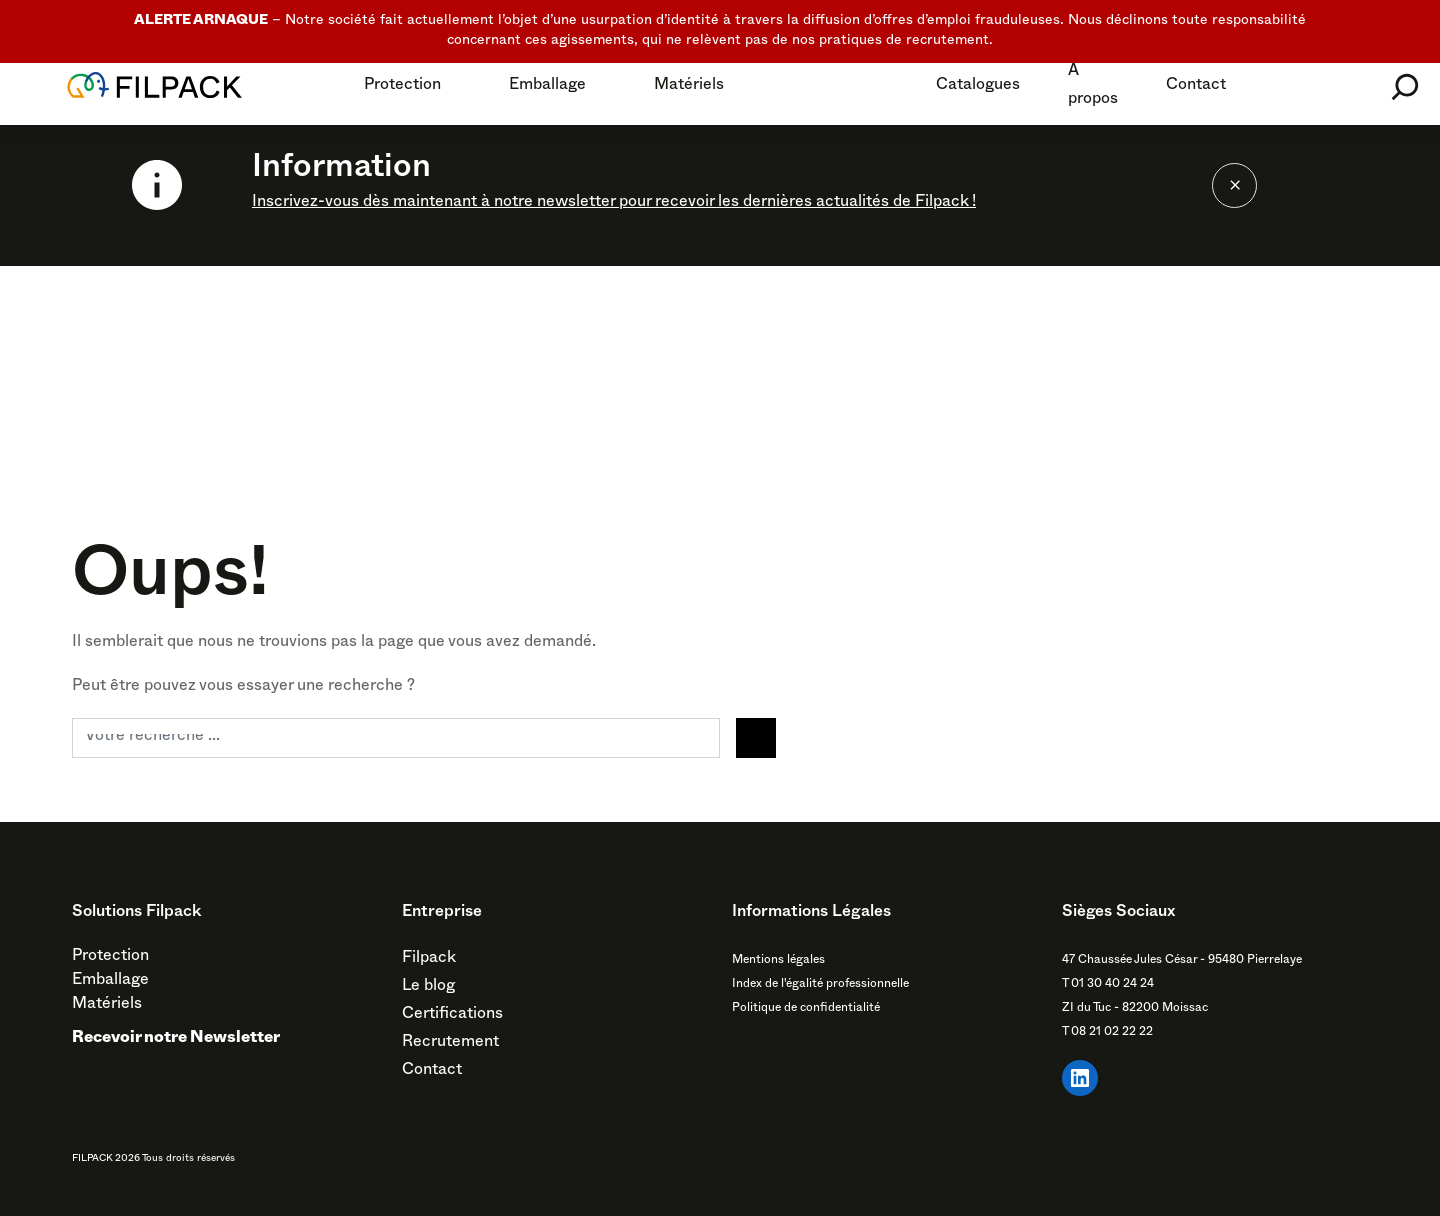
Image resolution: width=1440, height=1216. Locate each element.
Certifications (452, 1016)
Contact (1196, 87)
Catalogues (978, 87)
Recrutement (450, 1044)
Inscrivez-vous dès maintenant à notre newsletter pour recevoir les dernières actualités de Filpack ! (614, 204)
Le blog (428, 988)
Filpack (429, 960)
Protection (402, 87)
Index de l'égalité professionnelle (820, 985)
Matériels (689, 87)
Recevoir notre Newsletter (176, 1040)
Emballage (547, 87)
